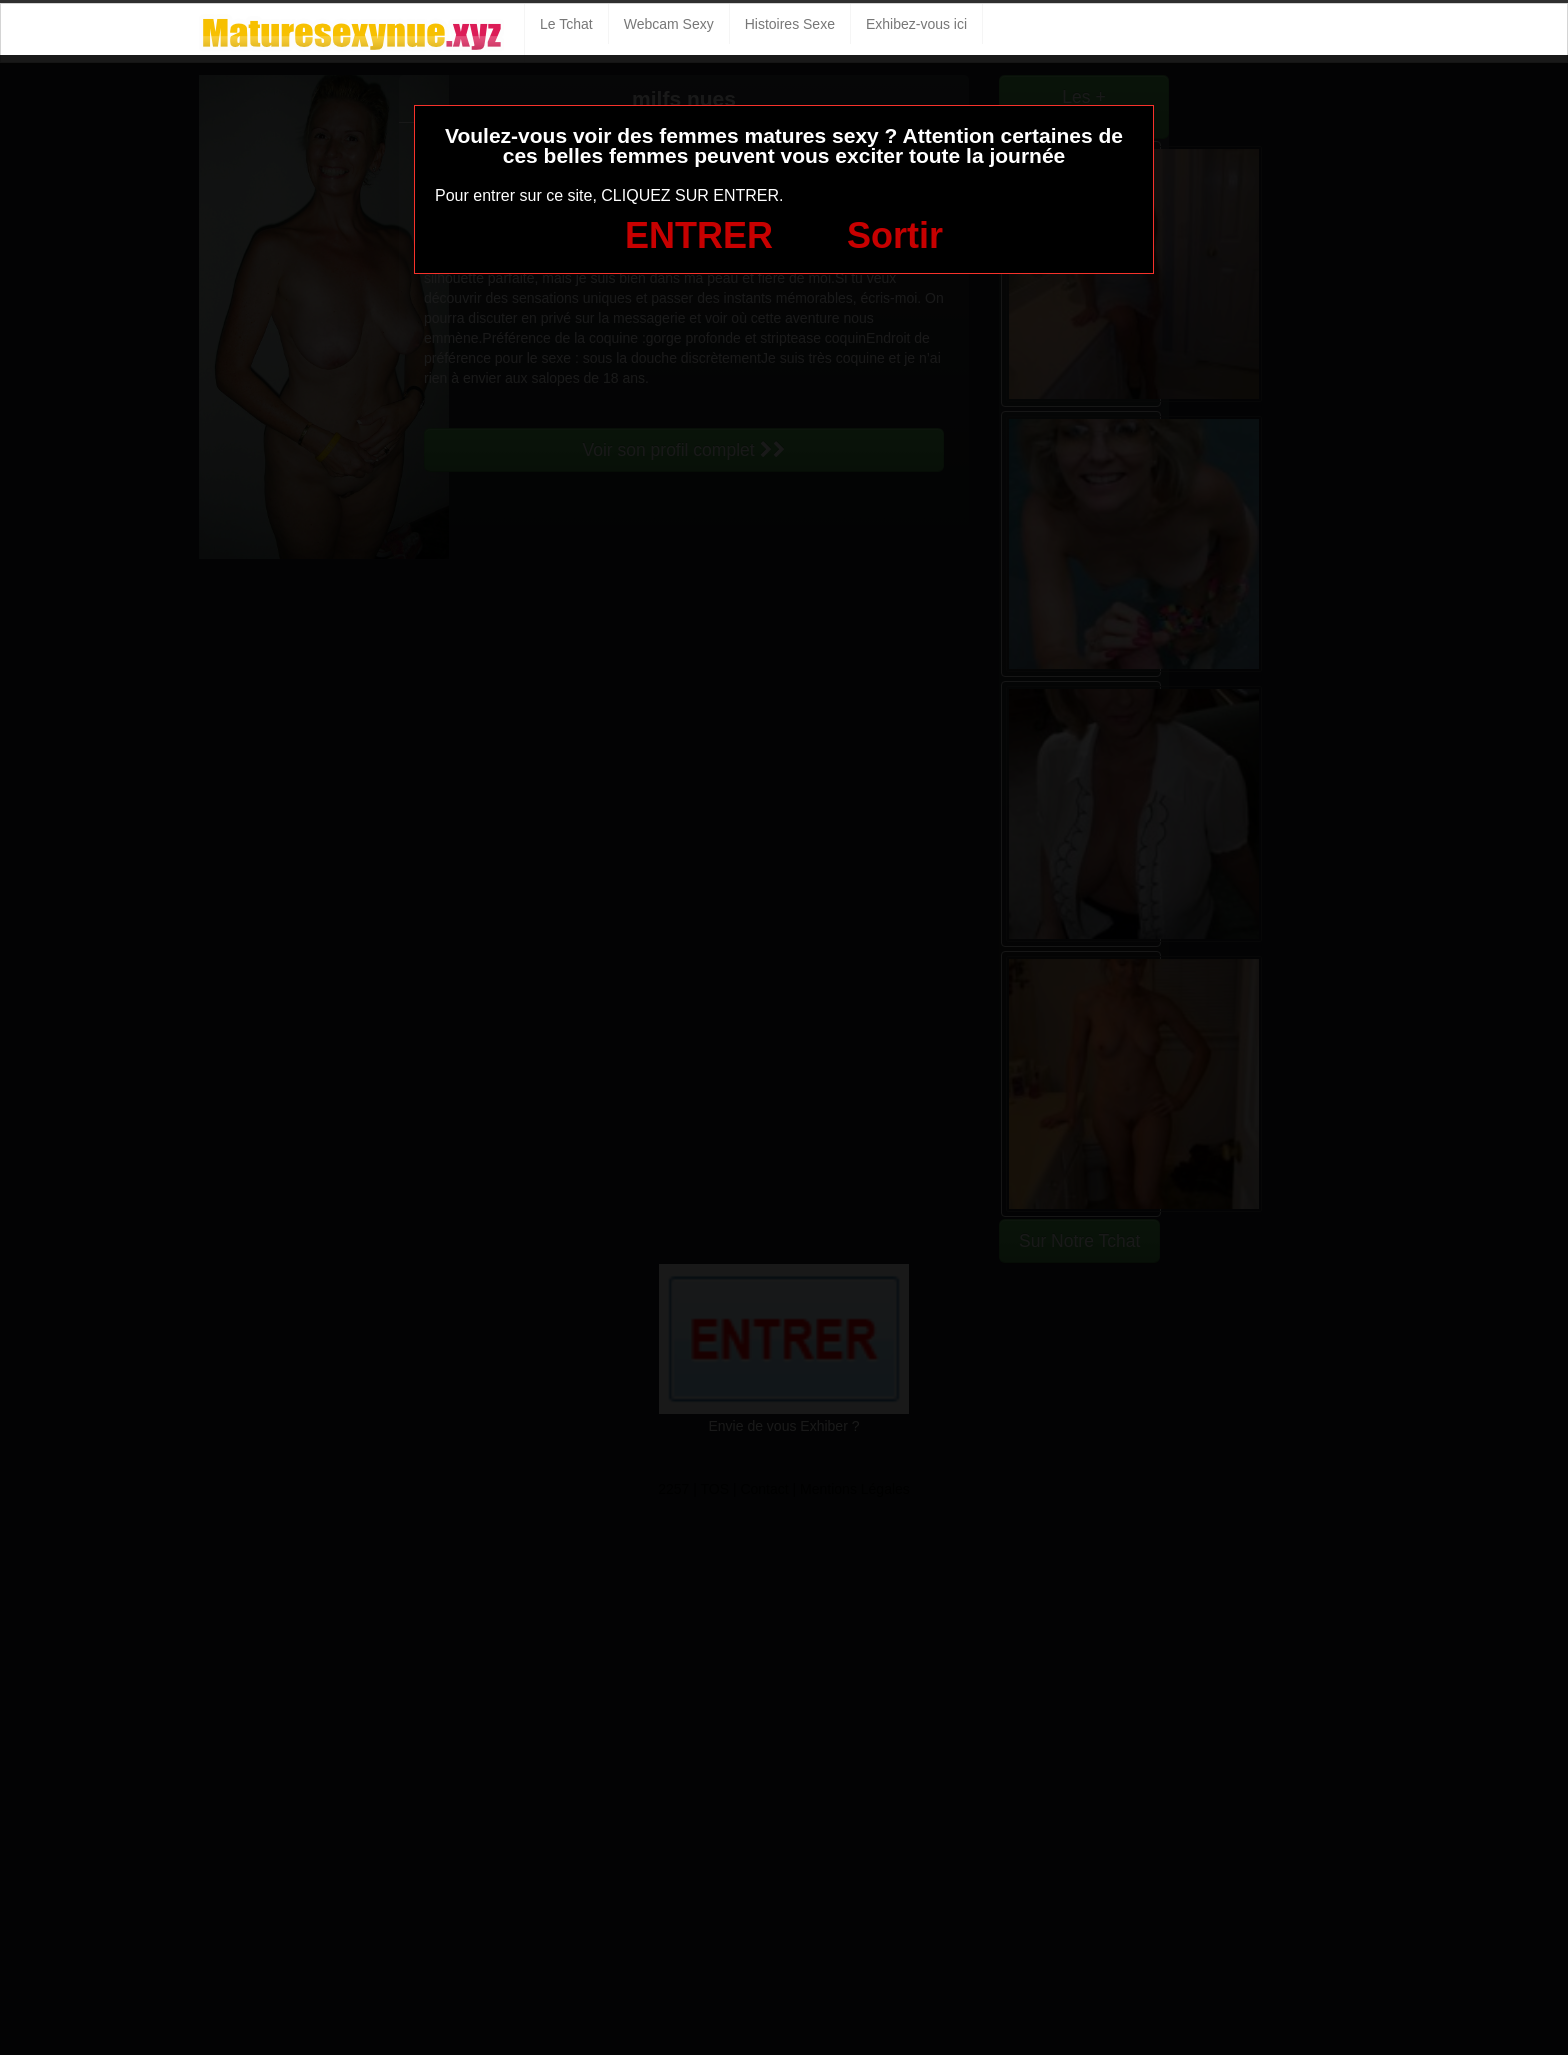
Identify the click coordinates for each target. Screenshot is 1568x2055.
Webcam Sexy (669, 24)
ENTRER (699, 235)
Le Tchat (566, 24)
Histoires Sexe (790, 24)
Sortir (895, 235)
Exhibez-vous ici (916, 24)
